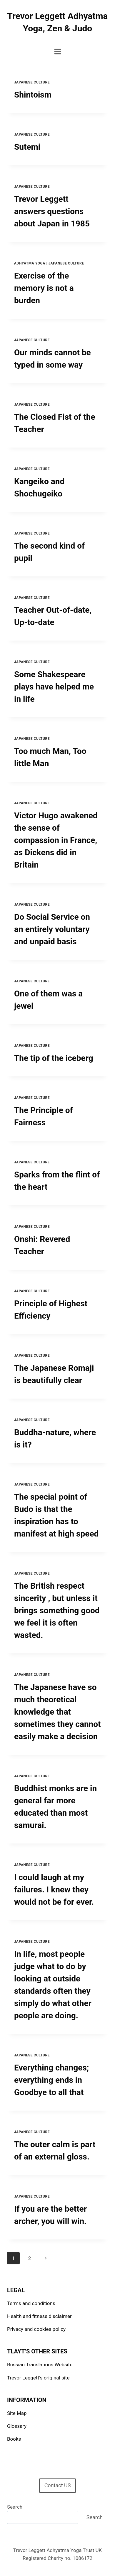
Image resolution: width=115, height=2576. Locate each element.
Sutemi (27, 147)
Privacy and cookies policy (36, 2329)
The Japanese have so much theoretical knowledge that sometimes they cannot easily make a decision (57, 1711)
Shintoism (32, 95)
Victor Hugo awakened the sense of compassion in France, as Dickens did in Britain (56, 840)
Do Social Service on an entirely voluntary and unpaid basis (52, 929)
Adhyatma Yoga (29, 263)
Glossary (16, 2426)
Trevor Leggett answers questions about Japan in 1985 (52, 211)
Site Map (17, 2413)
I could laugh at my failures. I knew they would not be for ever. (54, 1889)
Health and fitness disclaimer (39, 2316)
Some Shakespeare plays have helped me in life (54, 687)
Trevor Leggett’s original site (38, 2378)
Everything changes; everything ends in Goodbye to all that (51, 2080)
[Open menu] (57, 51)
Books (14, 2439)
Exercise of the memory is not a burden (44, 288)
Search (14, 2507)
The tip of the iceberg (53, 1058)
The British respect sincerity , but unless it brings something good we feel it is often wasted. (57, 1610)
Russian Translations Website (39, 2364)
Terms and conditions (31, 2303)
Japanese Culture (32, 82)
